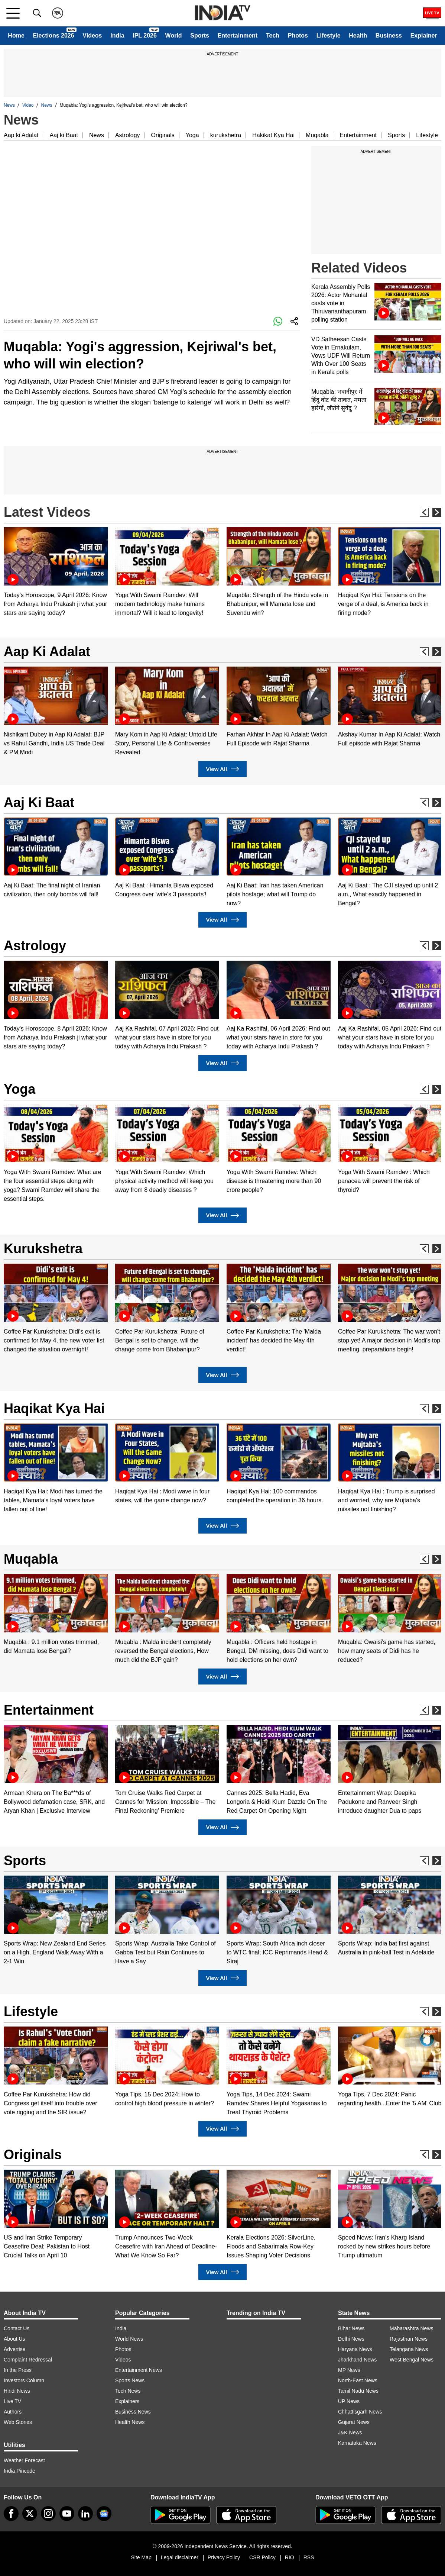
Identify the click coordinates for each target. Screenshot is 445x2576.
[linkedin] (85, 2513)
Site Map (141, 2557)
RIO (289, 2557)
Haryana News (355, 2349)
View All (222, 769)
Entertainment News (138, 2370)
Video (27, 105)
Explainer (423, 35)
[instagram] (48, 2513)
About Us (14, 2339)
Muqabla (317, 135)
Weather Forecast (24, 2460)
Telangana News (409, 2349)
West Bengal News (411, 2360)
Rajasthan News (409, 2339)
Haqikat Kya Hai (54, 1408)
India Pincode (19, 2471)
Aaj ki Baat (63, 135)
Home (16, 35)
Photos (298, 35)
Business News (133, 2412)
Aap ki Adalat (21, 135)
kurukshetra (225, 135)
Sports (199, 35)
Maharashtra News (411, 2328)
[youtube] (66, 2513)
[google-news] (104, 2513)
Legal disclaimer (179, 2557)
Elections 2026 (53, 35)
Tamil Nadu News (358, 2391)
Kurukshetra (43, 1248)
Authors (13, 2412)
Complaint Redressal (28, 2360)
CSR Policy (262, 2557)
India (117, 35)
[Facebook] (11, 2513)
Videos (92, 35)
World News (129, 2339)
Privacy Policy (224, 2557)
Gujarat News (354, 2422)
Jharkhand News (357, 2360)
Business (389, 35)
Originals (163, 135)
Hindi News (17, 2391)
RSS (308, 2557)
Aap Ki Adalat (47, 651)
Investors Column (24, 2380)
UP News (349, 2401)
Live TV (12, 2401)
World (173, 35)
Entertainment (238, 35)
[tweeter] (29, 2513)
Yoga (192, 135)
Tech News (127, 2391)
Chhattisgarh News (360, 2412)
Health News (129, 2422)
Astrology (127, 135)
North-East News (357, 2380)
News (9, 105)
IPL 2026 (145, 35)
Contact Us (16, 2328)
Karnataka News (357, 2443)
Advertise (14, 2349)
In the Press (18, 2370)
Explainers (127, 2401)
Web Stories (18, 2422)
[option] (55, 572)
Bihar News (351, 2328)
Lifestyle (328, 35)
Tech (272, 35)
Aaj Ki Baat (39, 802)
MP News (349, 2370)
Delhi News (351, 2339)
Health (358, 35)
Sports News (129, 2380)
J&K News (350, 2432)
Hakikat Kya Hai (273, 135)
